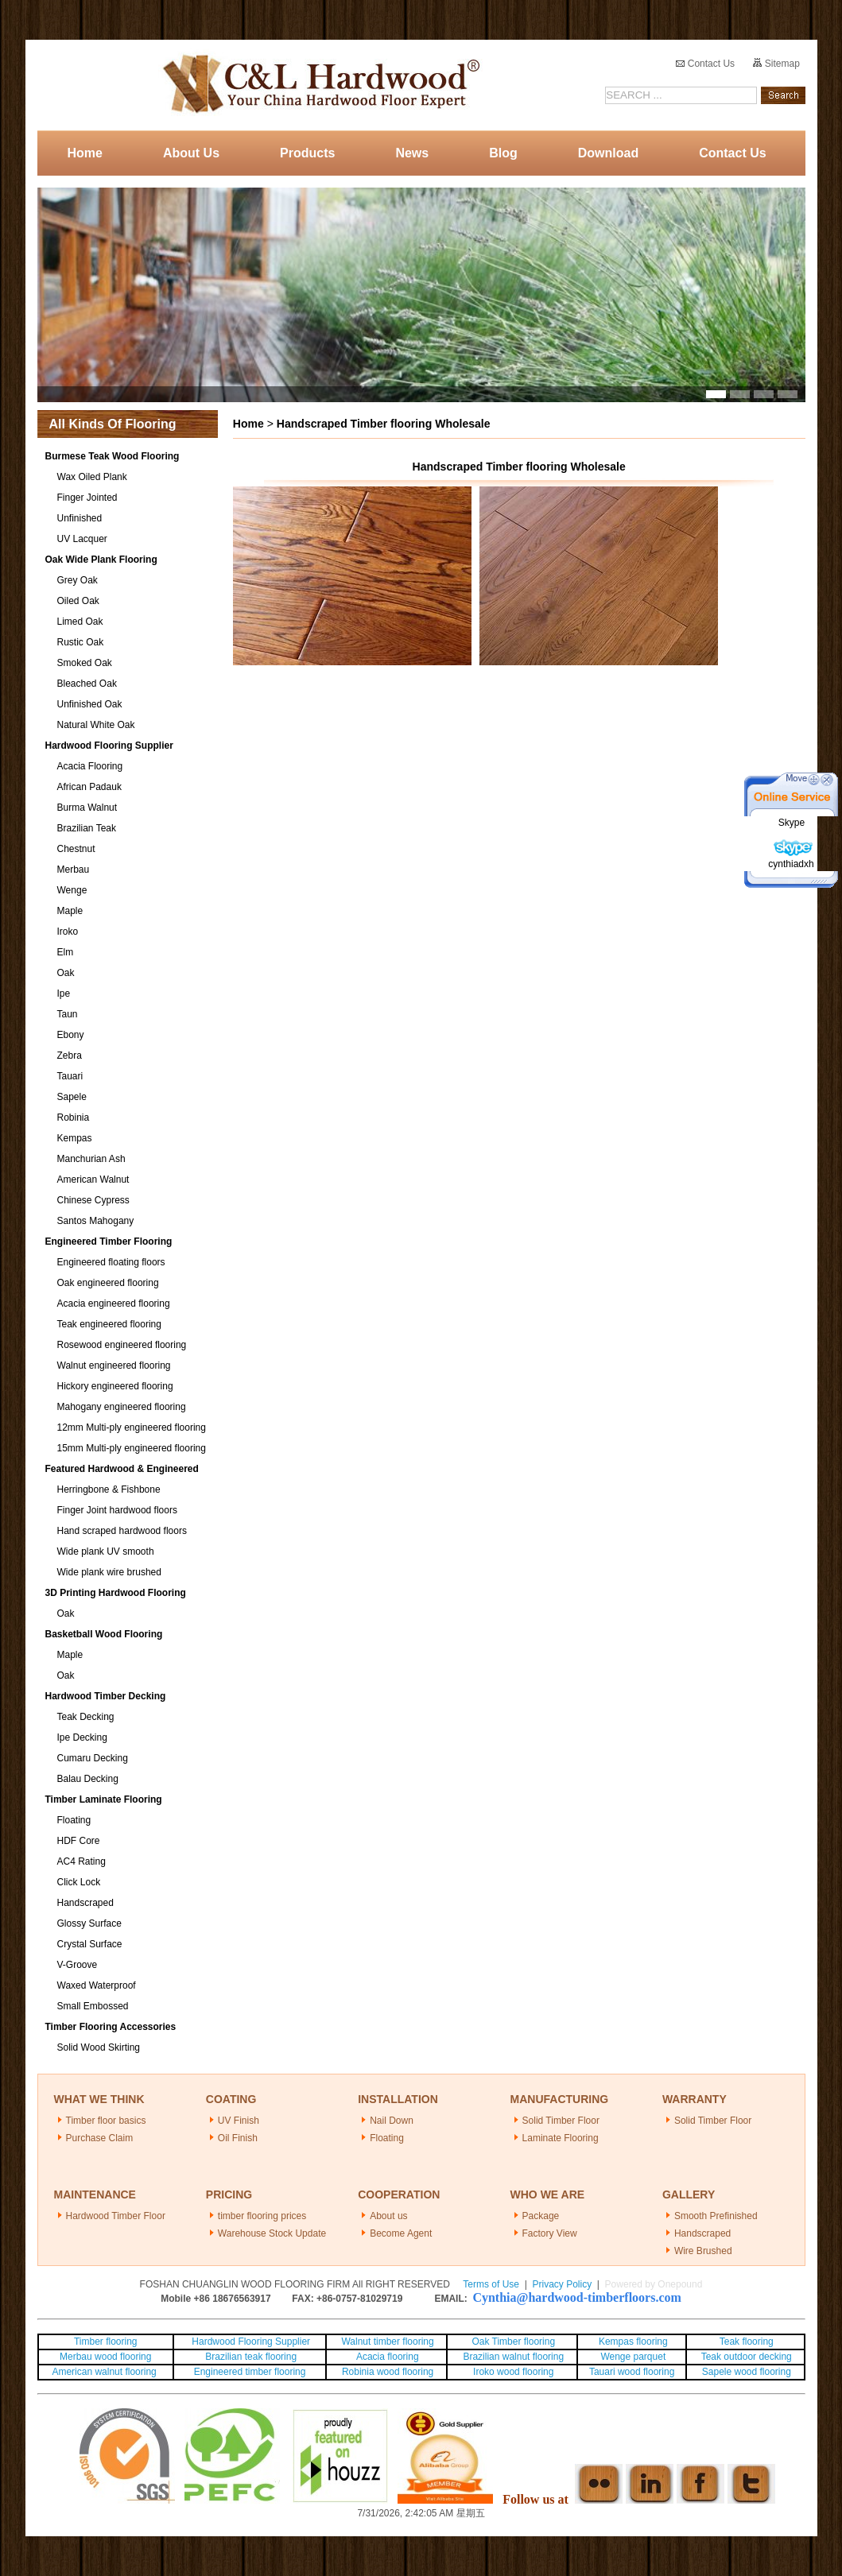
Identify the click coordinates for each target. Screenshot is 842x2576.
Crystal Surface (89, 1944)
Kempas (74, 1138)
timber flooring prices (262, 2216)
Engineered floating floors (111, 1262)
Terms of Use (491, 2284)
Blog (503, 153)
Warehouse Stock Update (272, 2233)
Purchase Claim (100, 2138)
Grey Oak (77, 580)
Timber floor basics (106, 2120)
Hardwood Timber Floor (115, 2216)
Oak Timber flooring (513, 2341)
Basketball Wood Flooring (104, 1634)
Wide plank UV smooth (105, 1551)
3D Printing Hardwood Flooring (115, 1592)
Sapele (72, 1096)
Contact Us (705, 63)
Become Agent (401, 2233)
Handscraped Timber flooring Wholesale (384, 423)
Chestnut (76, 848)
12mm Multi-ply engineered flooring (131, 1427)
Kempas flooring (632, 2341)
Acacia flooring (387, 2356)
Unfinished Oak (89, 704)
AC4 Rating (81, 1861)
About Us (191, 153)
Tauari (70, 1076)
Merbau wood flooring (105, 2356)
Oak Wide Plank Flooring (101, 559)
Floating (74, 1820)
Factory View (549, 2233)
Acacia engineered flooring (113, 1303)
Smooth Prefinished (716, 2216)
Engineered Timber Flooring (109, 1241)
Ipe (64, 993)
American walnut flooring (105, 2371)
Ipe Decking (82, 1737)
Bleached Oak (87, 683)
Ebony (70, 1034)
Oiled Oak (78, 600)
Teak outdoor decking (746, 2356)
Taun (67, 1014)
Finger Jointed (87, 497)
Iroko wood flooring (513, 2371)
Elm (65, 952)
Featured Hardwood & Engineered (122, 1468)
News (412, 153)
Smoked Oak (84, 662)
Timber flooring (106, 2341)
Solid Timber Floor (560, 2120)
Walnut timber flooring (387, 2341)
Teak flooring (747, 2341)
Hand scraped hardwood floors (122, 1530)
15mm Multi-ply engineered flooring (131, 1448)
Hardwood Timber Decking (105, 1696)
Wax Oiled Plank (92, 476)
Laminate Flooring (560, 2138)
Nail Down (391, 2120)
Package (541, 2216)
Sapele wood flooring (746, 2371)
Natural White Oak (96, 724)
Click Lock (79, 1882)
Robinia (73, 1117)
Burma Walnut (87, 807)
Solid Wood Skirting (99, 2047)
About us (388, 2216)
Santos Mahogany (95, 1220)
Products (307, 153)
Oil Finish (238, 2138)
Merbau (73, 869)
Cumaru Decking (92, 1758)
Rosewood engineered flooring (122, 1344)
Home (85, 153)
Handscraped (85, 1902)
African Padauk (89, 786)
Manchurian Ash (91, 1158)
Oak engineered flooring (108, 1282)
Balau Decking (87, 1778)
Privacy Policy (562, 2284)
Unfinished (80, 518)
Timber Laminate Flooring (103, 1799)
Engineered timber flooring (250, 2371)
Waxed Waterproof (96, 1985)
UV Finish (238, 2120)
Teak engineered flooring (109, 1324)
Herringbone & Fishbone (109, 1489)
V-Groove (77, 1964)
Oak (66, 972)
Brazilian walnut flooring (512, 2356)
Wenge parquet (632, 2356)
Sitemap (776, 63)
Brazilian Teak (86, 828)
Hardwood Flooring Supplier (109, 745)
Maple (70, 910)
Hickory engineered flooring (115, 1386)
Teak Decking (85, 1716)
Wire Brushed (703, 2250)
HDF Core (78, 1840)
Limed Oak (80, 621)
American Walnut (93, 1179)
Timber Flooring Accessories (111, 2026)
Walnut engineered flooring (114, 1365)
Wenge (72, 890)
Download (608, 153)
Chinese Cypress (93, 1200)
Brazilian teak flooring (250, 2356)
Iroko (68, 931)
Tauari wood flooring (631, 2371)
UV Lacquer (82, 538)
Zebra (69, 1055)
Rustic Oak (80, 642)
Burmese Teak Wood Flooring (112, 456)
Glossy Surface (89, 1923)
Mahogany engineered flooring (121, 1406)
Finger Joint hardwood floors (117, 1510)
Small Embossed (93, 2006)
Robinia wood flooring (387, 2371)
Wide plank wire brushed (109, 1572)
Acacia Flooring (90, 766)
